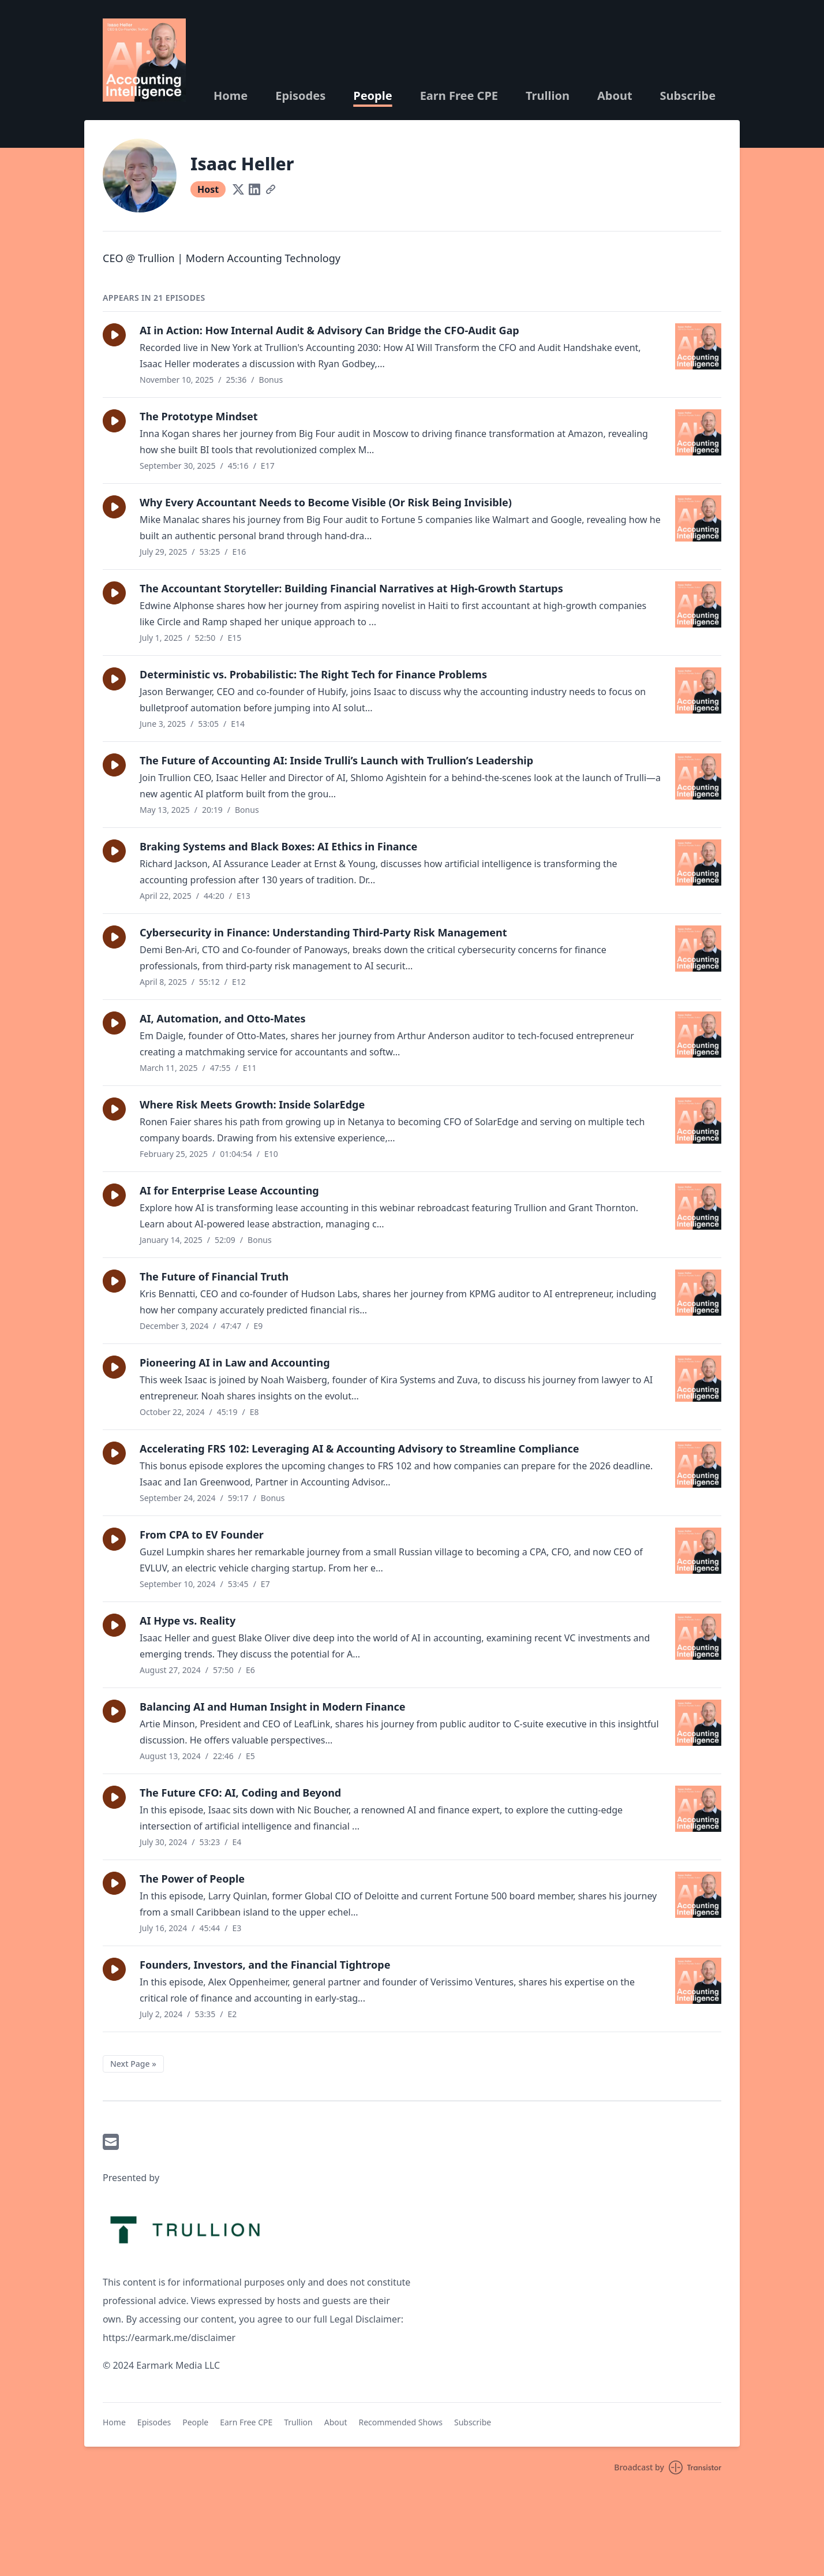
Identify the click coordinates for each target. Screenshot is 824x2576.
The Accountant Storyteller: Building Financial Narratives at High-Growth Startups (351, 588)
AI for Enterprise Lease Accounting (229, 1190)
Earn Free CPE (459, 96)
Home (231, 96)
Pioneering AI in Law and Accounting (235, 1362)
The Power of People (192, 1879)
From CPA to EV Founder (202, 1534)
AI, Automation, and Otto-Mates (223, 1018)
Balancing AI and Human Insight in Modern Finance (273, 1706)
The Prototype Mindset (199, 416)
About (614, 96)
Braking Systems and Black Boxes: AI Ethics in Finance (278, 846)
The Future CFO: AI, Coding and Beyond (240, 1793)
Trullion (548, 96)
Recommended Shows (400, 2422)
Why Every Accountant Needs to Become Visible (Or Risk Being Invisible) (326, 502)
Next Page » (133, 2063)
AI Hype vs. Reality (187, 1620)
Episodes (300, 96)
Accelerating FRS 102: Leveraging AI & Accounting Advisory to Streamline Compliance (359, 1448)
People (372, 96)
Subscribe (688, 96)
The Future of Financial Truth (214, 1276)
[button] (114, 334)
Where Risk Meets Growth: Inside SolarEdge (252, 1104)
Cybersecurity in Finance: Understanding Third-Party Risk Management (323, 932)
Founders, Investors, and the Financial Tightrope (265, 1965)
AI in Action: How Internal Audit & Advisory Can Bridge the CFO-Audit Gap (329, 330)
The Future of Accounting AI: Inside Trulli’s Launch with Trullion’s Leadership (336, 760)
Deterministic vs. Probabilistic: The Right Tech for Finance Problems (313, 674)
